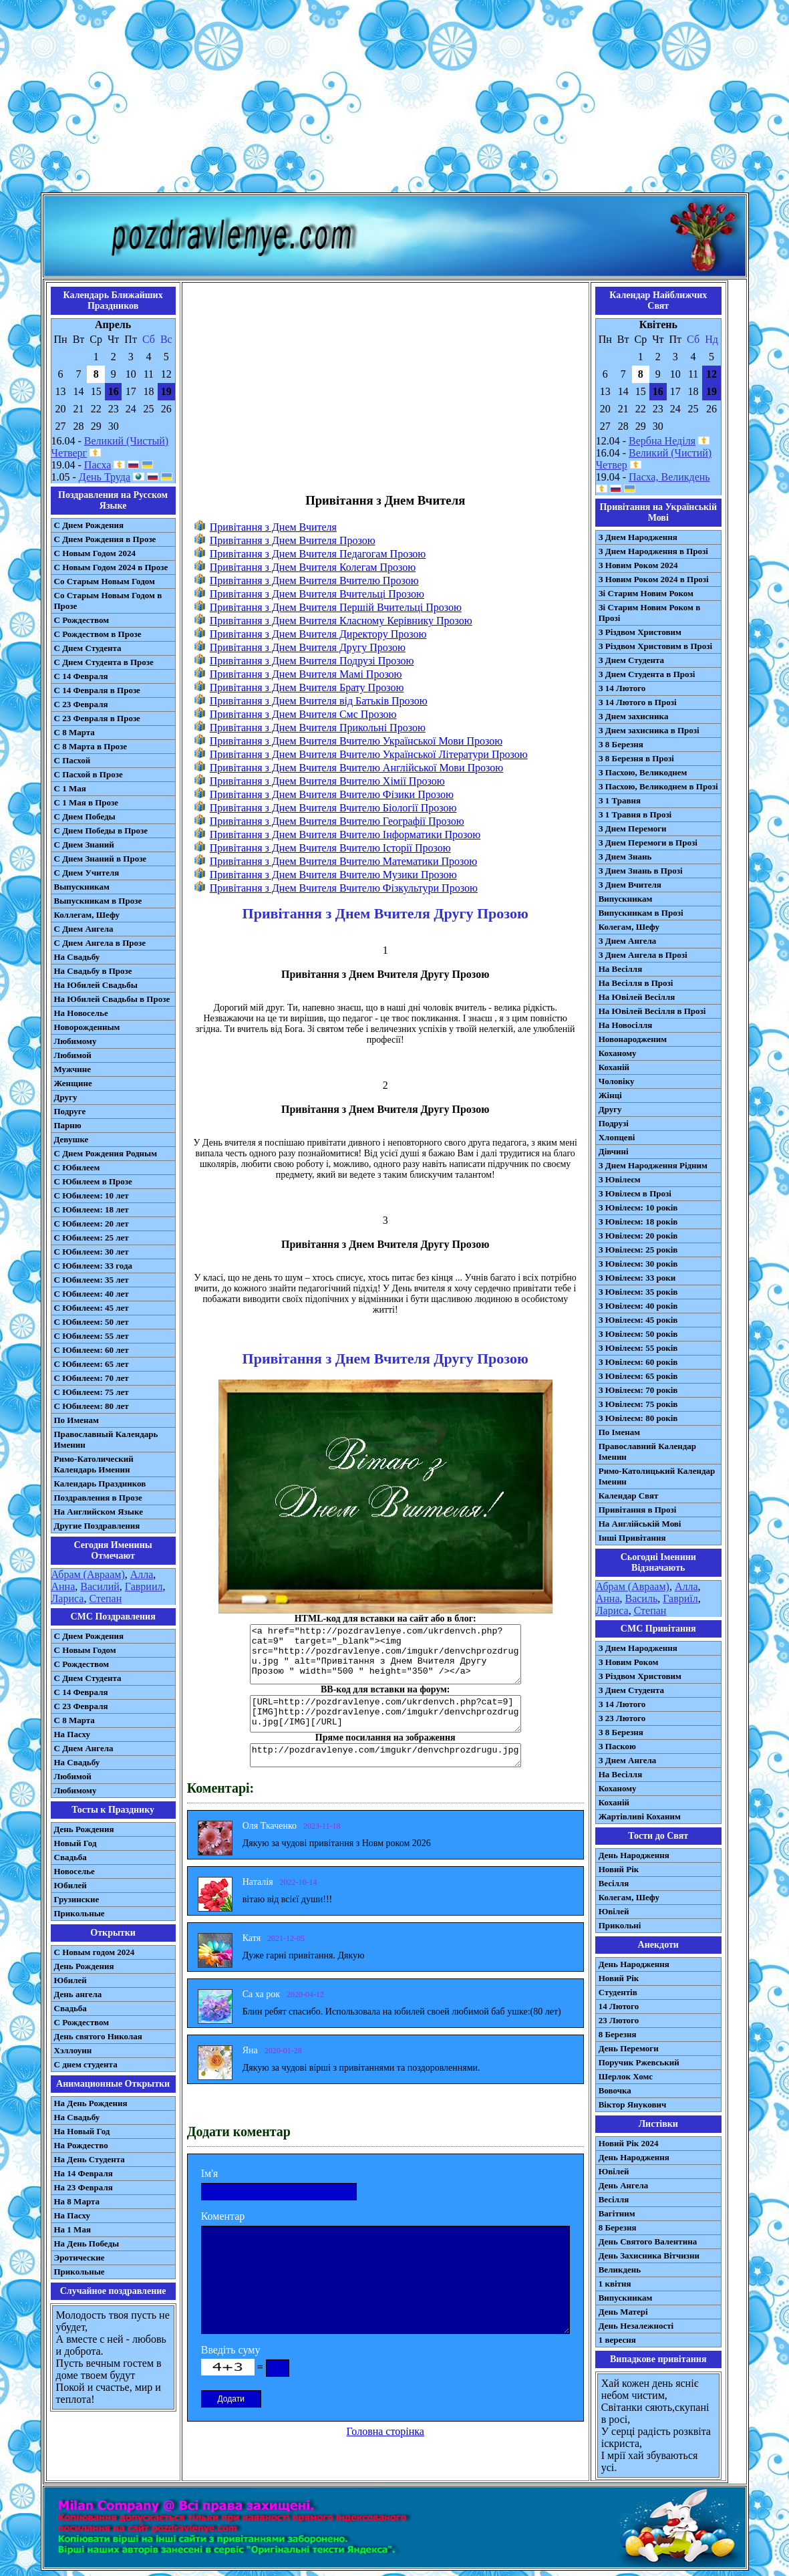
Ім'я (209, 2173)
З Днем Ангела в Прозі (643, 955)
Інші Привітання (632, 1538)
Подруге (70, 1111)
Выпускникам (82, 887)
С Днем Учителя (87, 873)
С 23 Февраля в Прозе (97, 718)
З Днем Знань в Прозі (641, 871)
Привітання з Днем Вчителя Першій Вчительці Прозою (336, 607)
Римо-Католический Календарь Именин (94, 1464)
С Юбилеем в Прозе (93, 1181)
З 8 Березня (621, 744)
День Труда (104, 477)
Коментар (223, 2216)
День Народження (634, 1855)
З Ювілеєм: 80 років (638, 1418)
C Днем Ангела (84, 1748)
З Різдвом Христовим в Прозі (655, 646)
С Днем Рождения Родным (106, 1153)
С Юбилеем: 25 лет (91, 1238)
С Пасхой (72, 760)
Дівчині (614, 1151)
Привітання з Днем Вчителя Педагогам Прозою (318, 553)
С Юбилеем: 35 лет (91, 1280)
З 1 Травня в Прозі (635, 814)
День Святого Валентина (648, 2241)
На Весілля (620, 969)
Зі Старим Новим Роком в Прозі (650, 612)
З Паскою (617, 1746)
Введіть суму (231, 2349)
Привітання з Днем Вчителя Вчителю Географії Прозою (337, 821)
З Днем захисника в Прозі (649, 730)
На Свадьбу (77, 957)
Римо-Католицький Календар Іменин (657, 1476)
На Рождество (81, 2145)
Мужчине (73, 1069)
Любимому (75, 1041)
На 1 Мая (72, 2229)
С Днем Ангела (84, 929)
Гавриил (144, 1586)
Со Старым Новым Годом (104, 581)
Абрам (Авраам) (88, 1574)
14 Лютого (619, 2006)
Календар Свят (629, 1496)
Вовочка (615, 2090)
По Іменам (619, 1432)
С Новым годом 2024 (94, 1952)
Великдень (620, 2270)
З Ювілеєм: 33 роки (637, 1278)
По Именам (76, 1420)
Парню (68, 1125)
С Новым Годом (85, 1650)
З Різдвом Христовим (640, 632)
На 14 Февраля (83, 2173)
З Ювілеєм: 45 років (638, 1320)
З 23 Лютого (622, 1718)
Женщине (73, 1083)
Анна (63, 1586)
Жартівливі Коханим (640, 1816)
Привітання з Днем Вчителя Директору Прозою (318, 634)
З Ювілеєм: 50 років (638, 1334)
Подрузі (614, 1123)
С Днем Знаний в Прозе (100, 859)
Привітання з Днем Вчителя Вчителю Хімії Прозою (327, 781)
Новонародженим (633, 1039)
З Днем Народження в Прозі (653, 551)
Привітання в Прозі (638, 1510)
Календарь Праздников (100, 1483)
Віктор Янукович (633, 2104)
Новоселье (74, 1871)
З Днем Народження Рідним (653, 1165)
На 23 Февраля (83, 2187)
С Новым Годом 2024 (95, 553)
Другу (65, 1097)
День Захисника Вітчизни (649, 2255)
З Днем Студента (631, 660)
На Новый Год (82, 2131)
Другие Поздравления (97, 1526)
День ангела (78, 1994)
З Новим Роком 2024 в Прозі (654, 579)
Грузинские (77, 1899)
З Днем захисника (634, 716)
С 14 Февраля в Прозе (97, 690)
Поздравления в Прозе (98, 1498)
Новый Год (75, 1843)
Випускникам (626, 899)
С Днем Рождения (89, 525)
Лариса (67, 1598)
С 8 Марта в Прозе (91, 746)
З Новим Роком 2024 (638, 565)
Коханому (618, 1053)
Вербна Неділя (662, 440)
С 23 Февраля (81, 704)
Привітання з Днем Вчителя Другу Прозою (308, 647)
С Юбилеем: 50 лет (91, 1322)
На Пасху (72, 1734)
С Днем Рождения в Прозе (105, 539)
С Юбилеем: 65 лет (91, 1364)
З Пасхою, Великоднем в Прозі (658, 786)
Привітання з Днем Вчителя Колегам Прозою (313, 567)
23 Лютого (619, 2020)
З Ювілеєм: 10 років (638, 1207)
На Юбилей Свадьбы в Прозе (112, 999)
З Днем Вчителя (630, 885)
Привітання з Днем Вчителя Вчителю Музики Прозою (333, 874)
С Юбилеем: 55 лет (91, 1336)
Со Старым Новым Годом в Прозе (108, 600)
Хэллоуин (73, 2050)
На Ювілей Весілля (637, 997)
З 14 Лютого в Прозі (638, 702)
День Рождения (84, 1829)
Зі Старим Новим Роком (646, 593)
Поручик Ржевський (639, 2062)
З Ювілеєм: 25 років (638, 1250)
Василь (641, 1598)
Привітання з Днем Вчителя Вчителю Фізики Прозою (332, 794)
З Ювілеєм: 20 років (638, 1236)
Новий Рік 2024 (629, 2143)
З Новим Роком (629, 1662)
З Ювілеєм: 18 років (638, 1221)
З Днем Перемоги (633, 828)
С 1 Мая (70, 788)
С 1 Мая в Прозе (86, 802)
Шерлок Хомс (626, 2076)
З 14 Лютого (622, 688)
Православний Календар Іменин (647, 1451)
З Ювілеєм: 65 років (638, 1376)
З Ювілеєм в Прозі (635, 1193)
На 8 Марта (77, 2201)
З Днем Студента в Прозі (647, 674)
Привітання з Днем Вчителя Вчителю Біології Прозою (333, 807)
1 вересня (617, 2340)
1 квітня (615, 2284)
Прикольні (620, 1925)
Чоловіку (617, 1081)
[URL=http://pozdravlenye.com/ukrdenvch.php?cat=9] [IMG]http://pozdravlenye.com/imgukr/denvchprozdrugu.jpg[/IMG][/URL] (385, 1713)
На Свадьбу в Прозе (93, 971)
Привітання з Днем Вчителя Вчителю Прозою (314, 580)
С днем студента (86, 2064)
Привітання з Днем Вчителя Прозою (292, 540)
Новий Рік (619, 1869)
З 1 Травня (620, 800)
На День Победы (87, 2243)
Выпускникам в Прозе (98, 901)
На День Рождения (91, 2103)
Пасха (97, 465)
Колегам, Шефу (629, 927)
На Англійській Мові (640, 1524)
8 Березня (618, 2034)
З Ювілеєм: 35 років (638, 1292)
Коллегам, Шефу (87, 915)
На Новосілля (626, 1025)
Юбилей (70, 1885)
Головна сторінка (385, 2431)
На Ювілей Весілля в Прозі (652, 1011)
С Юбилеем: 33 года (93, 1266)
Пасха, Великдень (669, 477)
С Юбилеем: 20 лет (91, 1223)
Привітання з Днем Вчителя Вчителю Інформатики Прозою (345, 834)
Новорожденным (87, 1027)
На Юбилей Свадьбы (96, 985)
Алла (142, 1574)
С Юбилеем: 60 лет (91, 1350)
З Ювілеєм (620, 1179)
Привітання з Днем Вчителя (273, 527)
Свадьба (70, 1857)
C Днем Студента (88, 1678)
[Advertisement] (394, 98)
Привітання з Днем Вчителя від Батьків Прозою (319, 700)
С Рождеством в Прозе (98, 634)
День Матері (623, 2312)
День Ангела (624, 2185)
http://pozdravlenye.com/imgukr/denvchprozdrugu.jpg (385, 1755)
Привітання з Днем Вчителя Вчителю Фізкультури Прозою (344, 888)
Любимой (73, 1055)
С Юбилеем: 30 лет (91, 1252)
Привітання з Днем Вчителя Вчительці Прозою (317, 594)
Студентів (618, 1992)
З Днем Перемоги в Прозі (648, 843)
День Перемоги (629, 2048)
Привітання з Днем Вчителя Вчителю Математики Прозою (343, 861)
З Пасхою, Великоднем (643, 772)
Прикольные (79, 1913)
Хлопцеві (617, 1137)
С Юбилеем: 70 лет (91, 1378)
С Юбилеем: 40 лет (91, 1294)
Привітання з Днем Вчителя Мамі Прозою (306, 674)
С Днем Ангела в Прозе (100, 943)
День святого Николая (98, 2036)
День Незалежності (636, 2326)
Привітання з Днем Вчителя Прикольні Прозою (318, 727)
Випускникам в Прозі (641, 913)
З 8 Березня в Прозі (636, 758)
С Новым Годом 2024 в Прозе (111, 567)
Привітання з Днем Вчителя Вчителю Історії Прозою (330, 848)
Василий (100, 1586)
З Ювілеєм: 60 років (638, 1362)
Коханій (614, 1067)
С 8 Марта (74, 732)
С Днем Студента (88, 648)
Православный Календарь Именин (106, 1439)
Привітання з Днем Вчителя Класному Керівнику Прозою (341, 620)
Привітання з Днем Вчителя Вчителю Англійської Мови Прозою (357, 767)
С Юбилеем (77, 1167)
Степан (105, 1598)
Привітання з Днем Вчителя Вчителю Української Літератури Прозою (369, 754)
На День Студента (89, 2159)
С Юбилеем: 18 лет (91, 1209)
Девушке (71, 1139)
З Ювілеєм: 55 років (638, 1348)
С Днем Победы (85, 816)
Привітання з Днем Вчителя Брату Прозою (307, 687)
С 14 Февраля (81, 676)
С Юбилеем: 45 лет (91, 1308)
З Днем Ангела (628, 941)
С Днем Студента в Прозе (104, 662)
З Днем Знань (625, 857)
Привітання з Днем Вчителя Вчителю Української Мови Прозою (356, 741)
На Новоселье (81, 1013)
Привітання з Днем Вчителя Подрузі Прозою (312, 660)
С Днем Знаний (84, 845)
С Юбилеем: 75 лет (91, 1392)
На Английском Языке (98, 1512)
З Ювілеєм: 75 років (638, 1404)
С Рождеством (82, 620)
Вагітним (617, 2213)
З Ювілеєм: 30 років (638, 1264)
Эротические (79, 2257)
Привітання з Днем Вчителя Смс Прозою (303, 714)
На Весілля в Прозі (636, 983)
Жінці (610, 1095)
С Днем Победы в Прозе (101, 830)
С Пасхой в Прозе (88, 774)
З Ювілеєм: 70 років (638, 1390)
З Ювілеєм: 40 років (638, 1306)
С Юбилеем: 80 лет (91, 1406)
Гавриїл (680, 1598)
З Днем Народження (638, 537)
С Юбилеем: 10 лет (91, 1195)
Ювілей (614, 1911)
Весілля (614, 1883)
